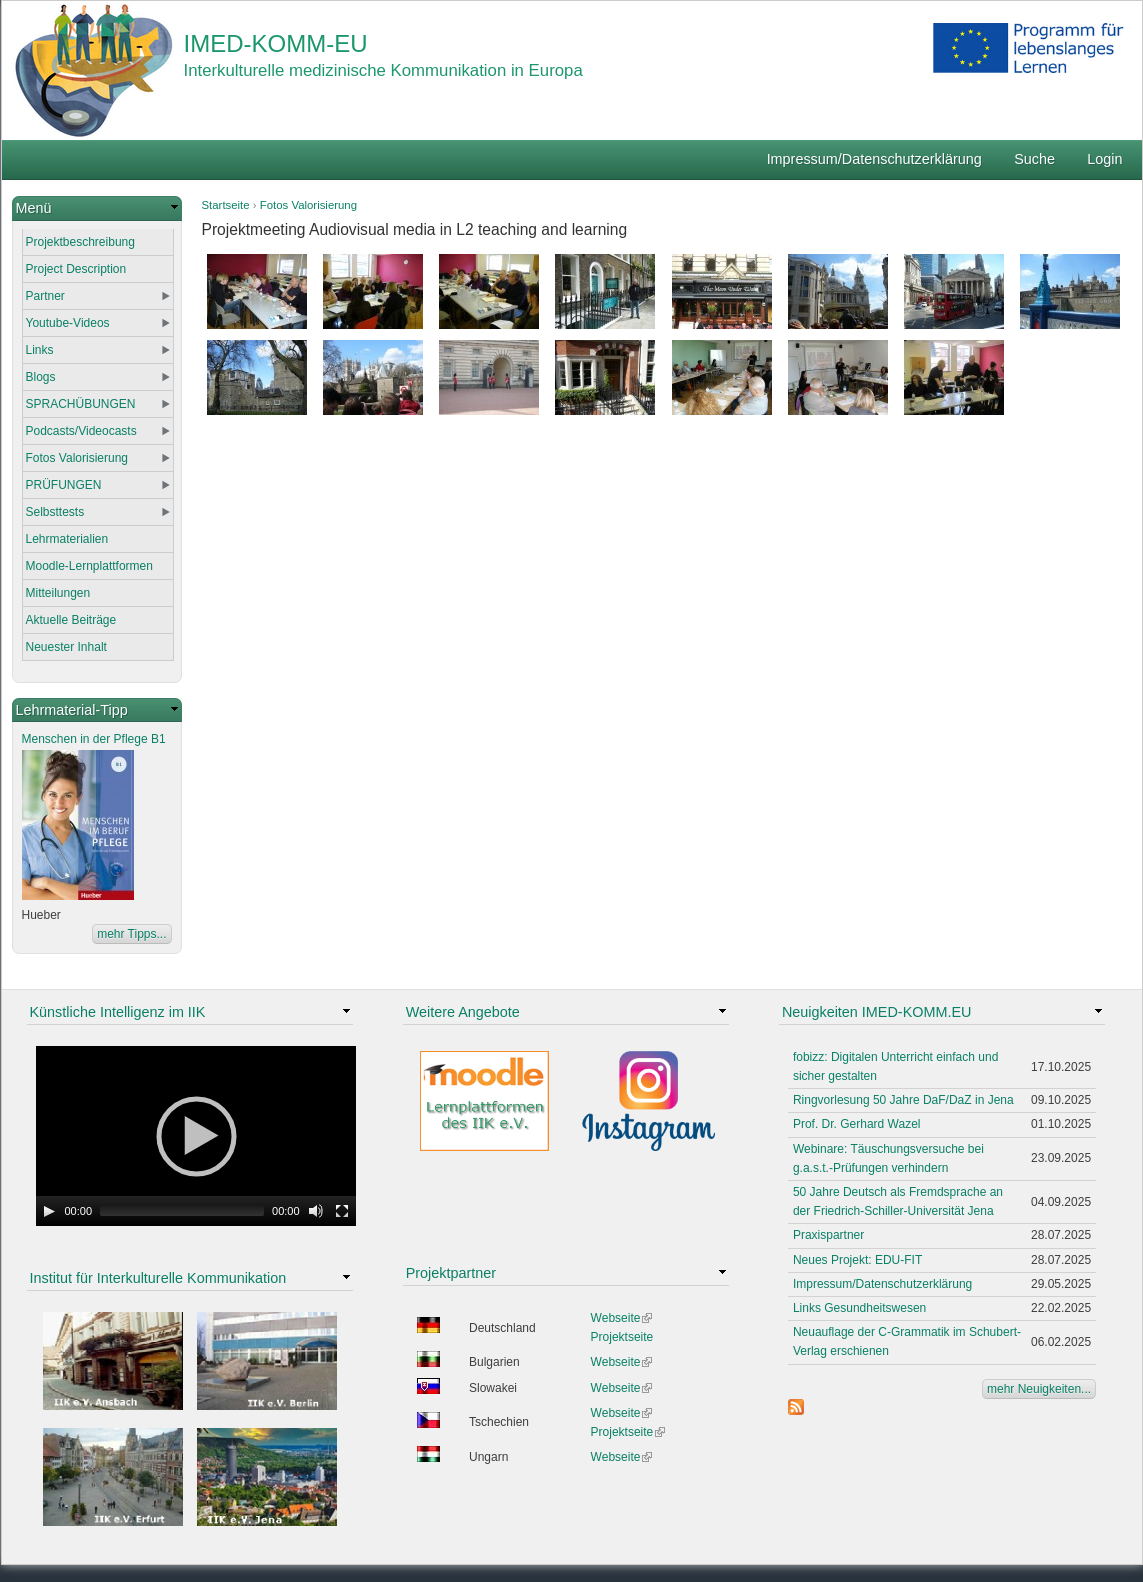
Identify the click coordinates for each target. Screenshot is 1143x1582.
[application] (196, 1136)
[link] (97, 208)
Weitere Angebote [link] (463, 1012)
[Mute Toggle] (316, 1211)
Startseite (226, 205)
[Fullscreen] (342, 1211)
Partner (45, 296)
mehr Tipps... (131, 934)
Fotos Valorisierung (308, 205)
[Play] (49, 1211)
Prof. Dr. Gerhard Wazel (857, 1124)
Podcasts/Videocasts (81, 431)
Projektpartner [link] (451, 1273)
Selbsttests (55, 512)
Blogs (41, 377)
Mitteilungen (58, 593)
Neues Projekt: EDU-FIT (857, 1260)
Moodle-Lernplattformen (89, 566)
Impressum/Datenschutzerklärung (874, 159)
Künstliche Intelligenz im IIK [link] (118, 1012)
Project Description (76, 269)
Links (40, 350)
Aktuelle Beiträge (71, 620)
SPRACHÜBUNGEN (81, 404)
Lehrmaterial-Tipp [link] (72, 710)
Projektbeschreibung (80, 242)
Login (1104, 159)
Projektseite (622, 1337)
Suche (1034, 159)
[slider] (182, 1211)
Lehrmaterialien (67, 539)
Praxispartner (828, 1235)
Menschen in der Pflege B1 (94, 739)
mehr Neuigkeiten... (1039, 1389)
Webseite (622, 1318)
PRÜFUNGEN (64, 485)
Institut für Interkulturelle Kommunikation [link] (158, 1278)
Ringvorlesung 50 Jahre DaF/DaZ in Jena (903, 1100)
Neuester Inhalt (66, 647)
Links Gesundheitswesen (859, 1308)
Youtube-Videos (68, 323)
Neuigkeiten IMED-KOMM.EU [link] (877, 1012)
